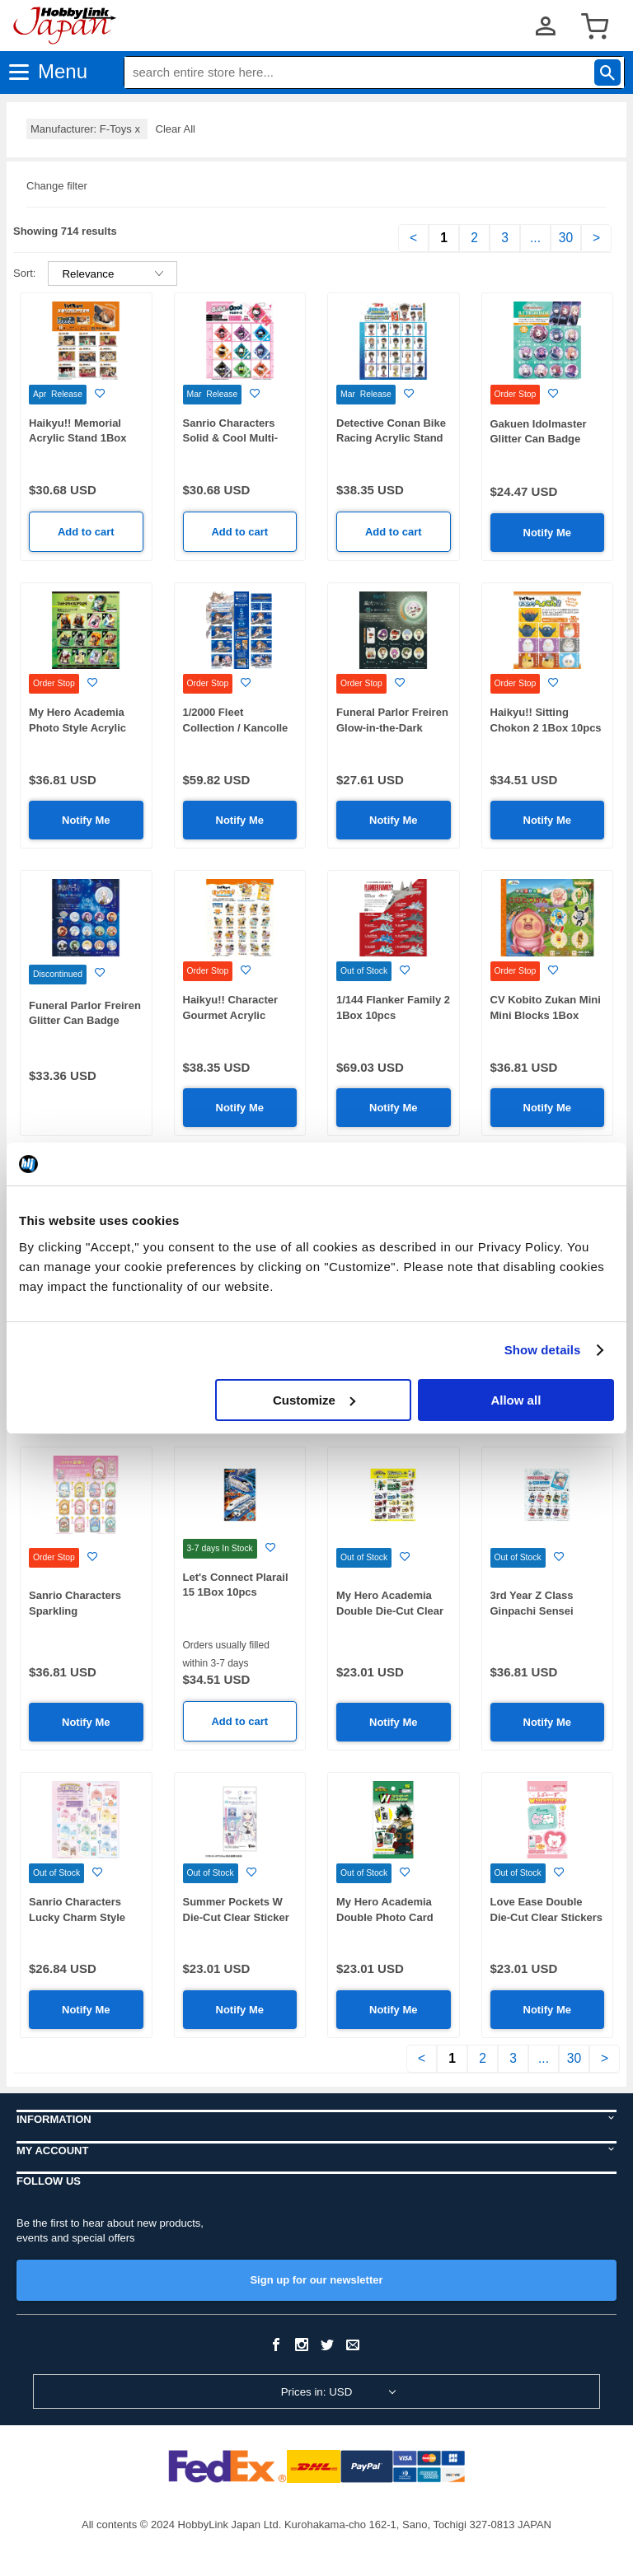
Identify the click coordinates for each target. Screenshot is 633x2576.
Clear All (175, 129)
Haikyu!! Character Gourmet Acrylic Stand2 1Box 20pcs (232, 1014)
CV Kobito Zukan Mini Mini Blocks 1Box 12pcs (545, 1014)
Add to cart (86, 532)
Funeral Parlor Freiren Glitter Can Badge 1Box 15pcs (85, 1020)
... (535, 238)
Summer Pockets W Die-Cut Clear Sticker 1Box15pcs (236, 1917)
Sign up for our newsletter (316, 2280)
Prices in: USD (317, 2392)
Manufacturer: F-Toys (86, 129)
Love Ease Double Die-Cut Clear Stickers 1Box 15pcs (546, 1917)
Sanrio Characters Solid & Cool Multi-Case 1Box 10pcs (231, 438)
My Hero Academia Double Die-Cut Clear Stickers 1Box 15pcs (389, 1610)
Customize (314, 1400)
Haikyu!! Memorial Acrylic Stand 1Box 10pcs (78, 438)
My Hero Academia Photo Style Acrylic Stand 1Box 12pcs (77, 727)
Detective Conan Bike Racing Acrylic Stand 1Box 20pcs (391, 438)
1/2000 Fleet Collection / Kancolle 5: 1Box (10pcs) (235, 727)
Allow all (515, 1400)
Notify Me (547, 532)
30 (566, 238)
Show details (542, 1350)
